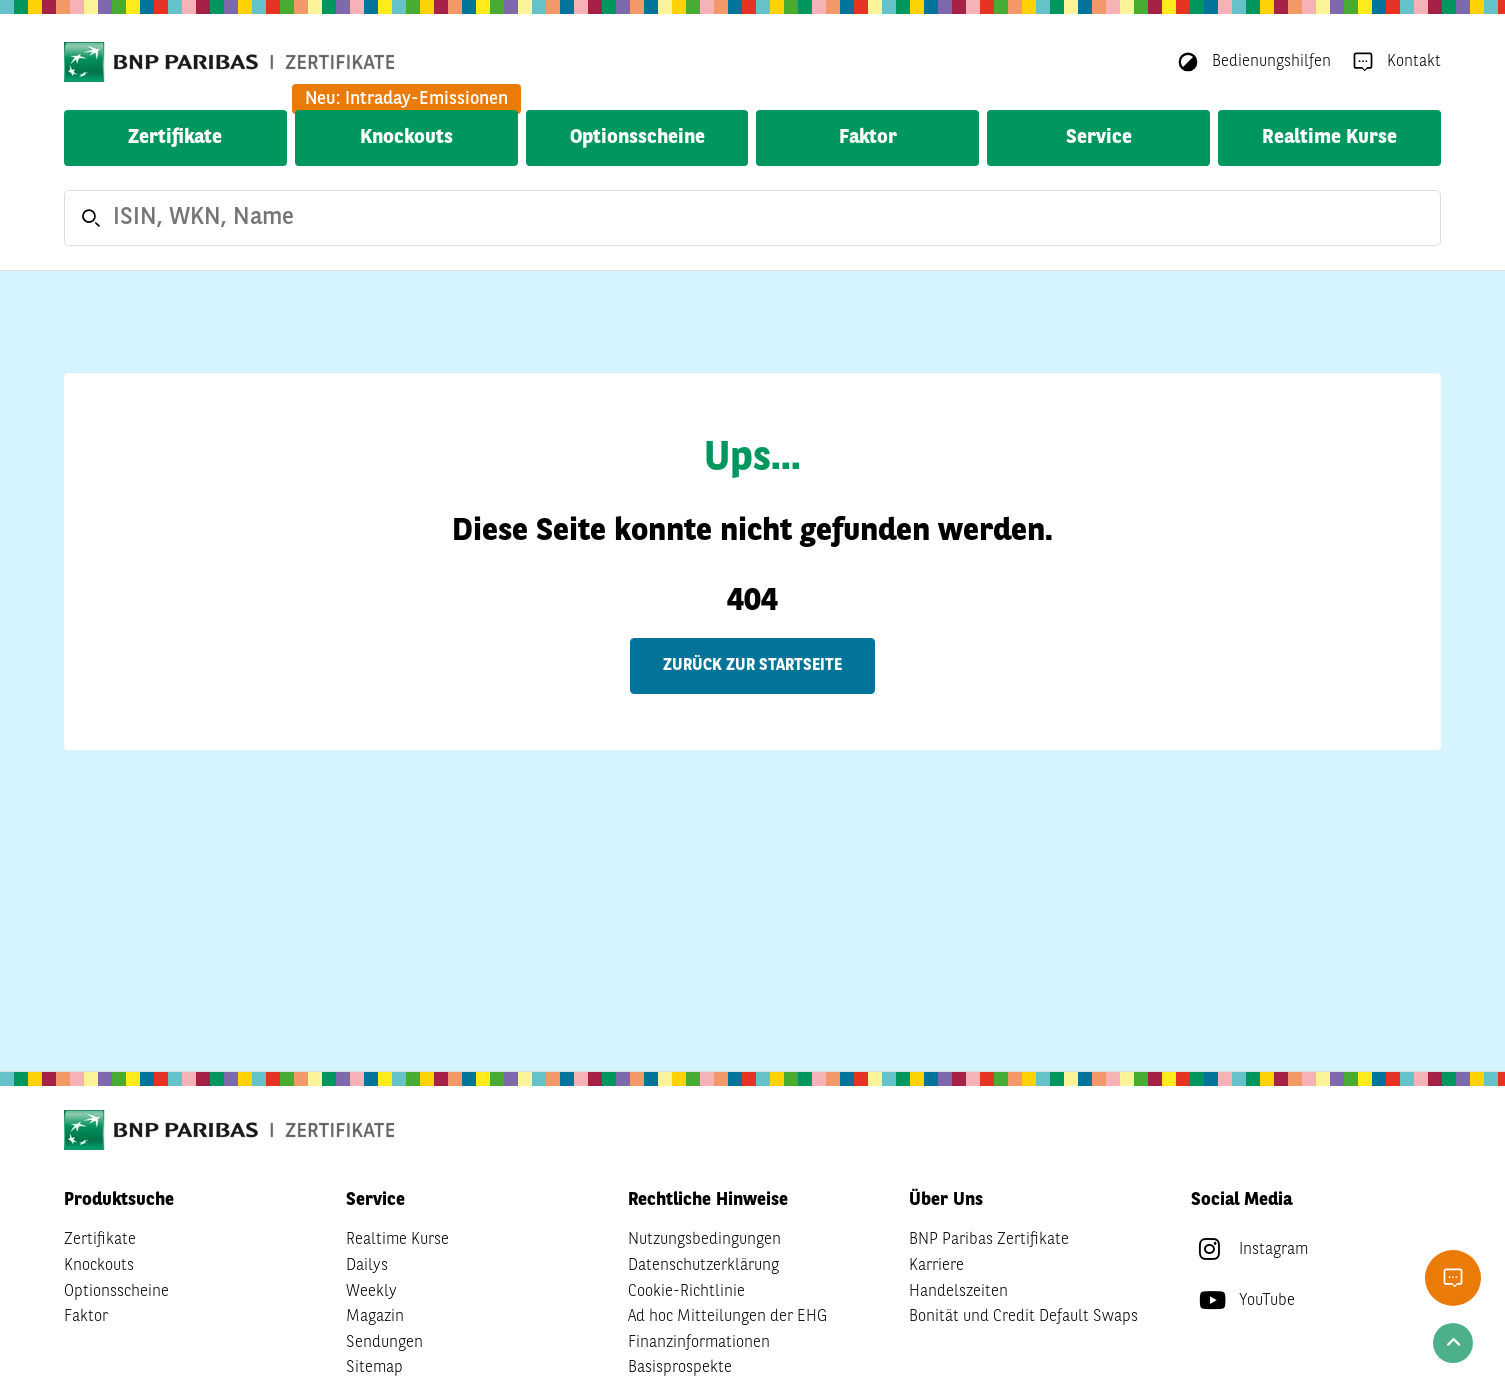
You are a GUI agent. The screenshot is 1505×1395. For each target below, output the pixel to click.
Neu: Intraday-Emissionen (406, 99)
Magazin (375, 1317)
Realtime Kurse (1329, 138)
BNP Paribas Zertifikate (989, 1240)
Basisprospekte (680, 1368)
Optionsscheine (637, 138)
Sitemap (374, 1368)
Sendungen (384, 1343)
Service (1099, 138)
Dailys (367, 1266)
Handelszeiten (958, 1292)
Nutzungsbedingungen (704, 1240)
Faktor (868, 138)
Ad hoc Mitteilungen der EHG (727, 1317)
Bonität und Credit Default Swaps (1023, 1317)
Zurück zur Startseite (752, 666)
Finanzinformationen (699, 1343)
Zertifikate (175, 138)
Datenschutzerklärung (703, 1266)
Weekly (371, 1292)
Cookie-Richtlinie (686, 1292)
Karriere (936, 1266)
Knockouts (406, 138)
